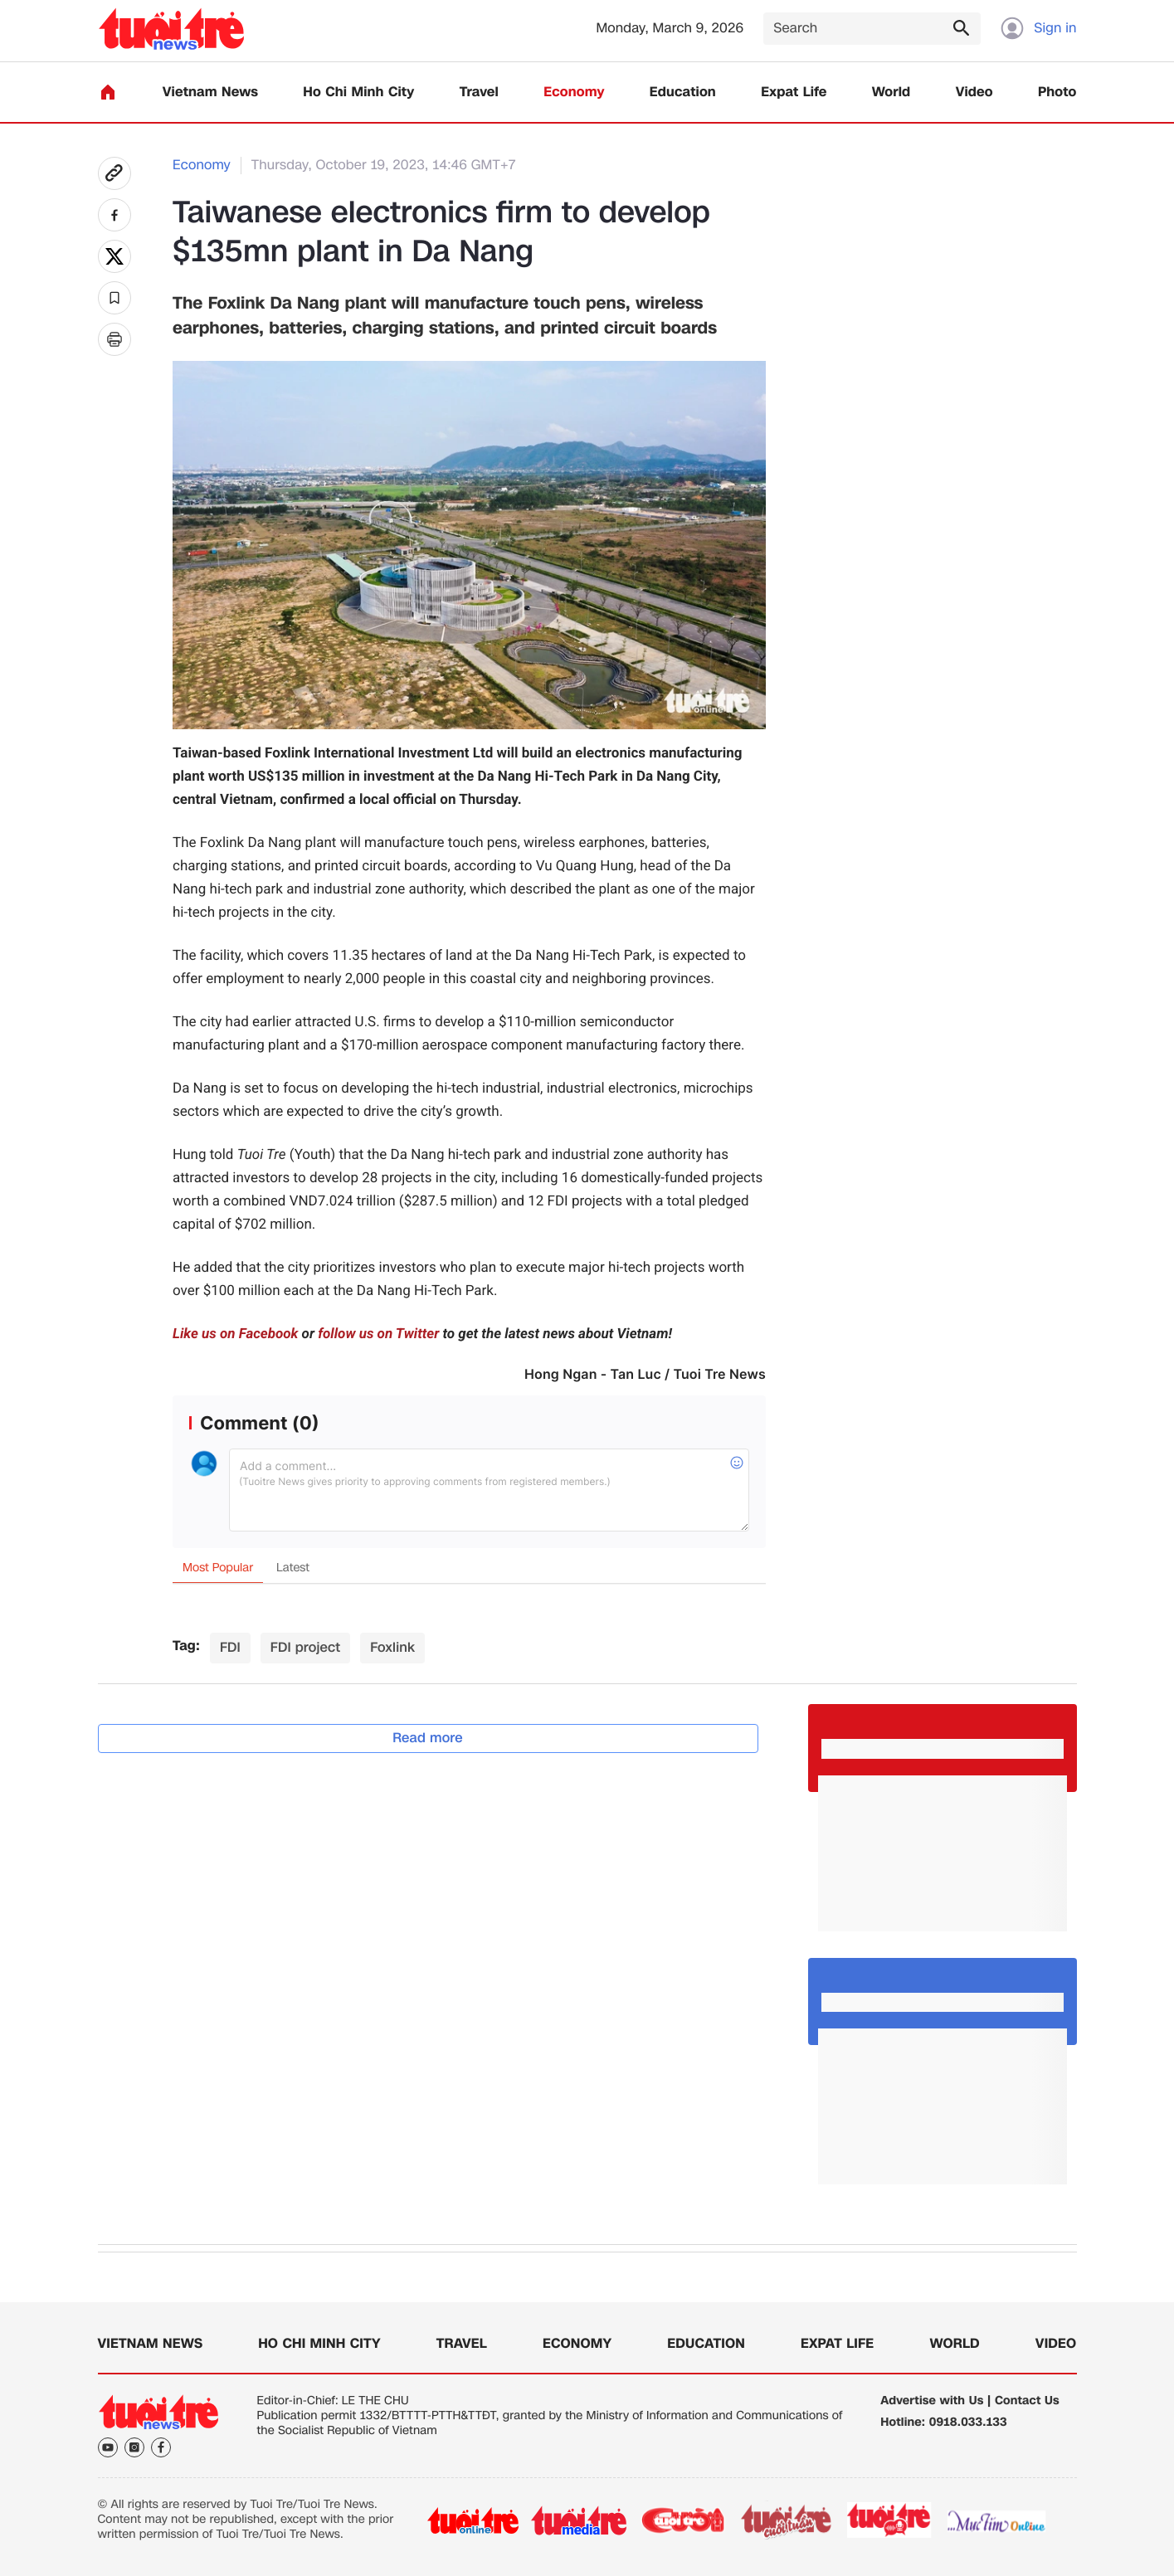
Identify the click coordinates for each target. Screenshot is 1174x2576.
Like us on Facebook (235, 1334)
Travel (479, 92)
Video (974, 92)
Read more (427, 1737)
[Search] (872, 28)
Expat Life (793, 92)
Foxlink (392, 1647)
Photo (1057, 92)
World (891, 92)
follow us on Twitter (378, 1334)
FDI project (305, 1647)
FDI (230, 1647)
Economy (573, 92)
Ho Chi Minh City (358, 92)
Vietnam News (210, 92)
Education (683, 92)
